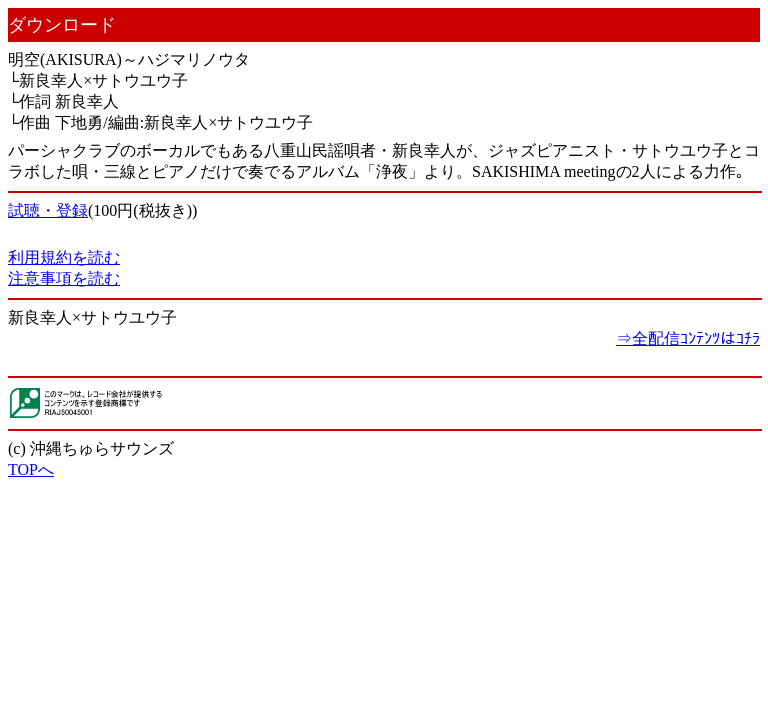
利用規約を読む (64, 257)
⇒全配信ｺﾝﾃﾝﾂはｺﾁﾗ (688, 338)
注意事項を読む (64, 278)
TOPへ (31, 469)
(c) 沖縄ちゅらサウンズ (91, 448)
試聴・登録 (48, 210)
